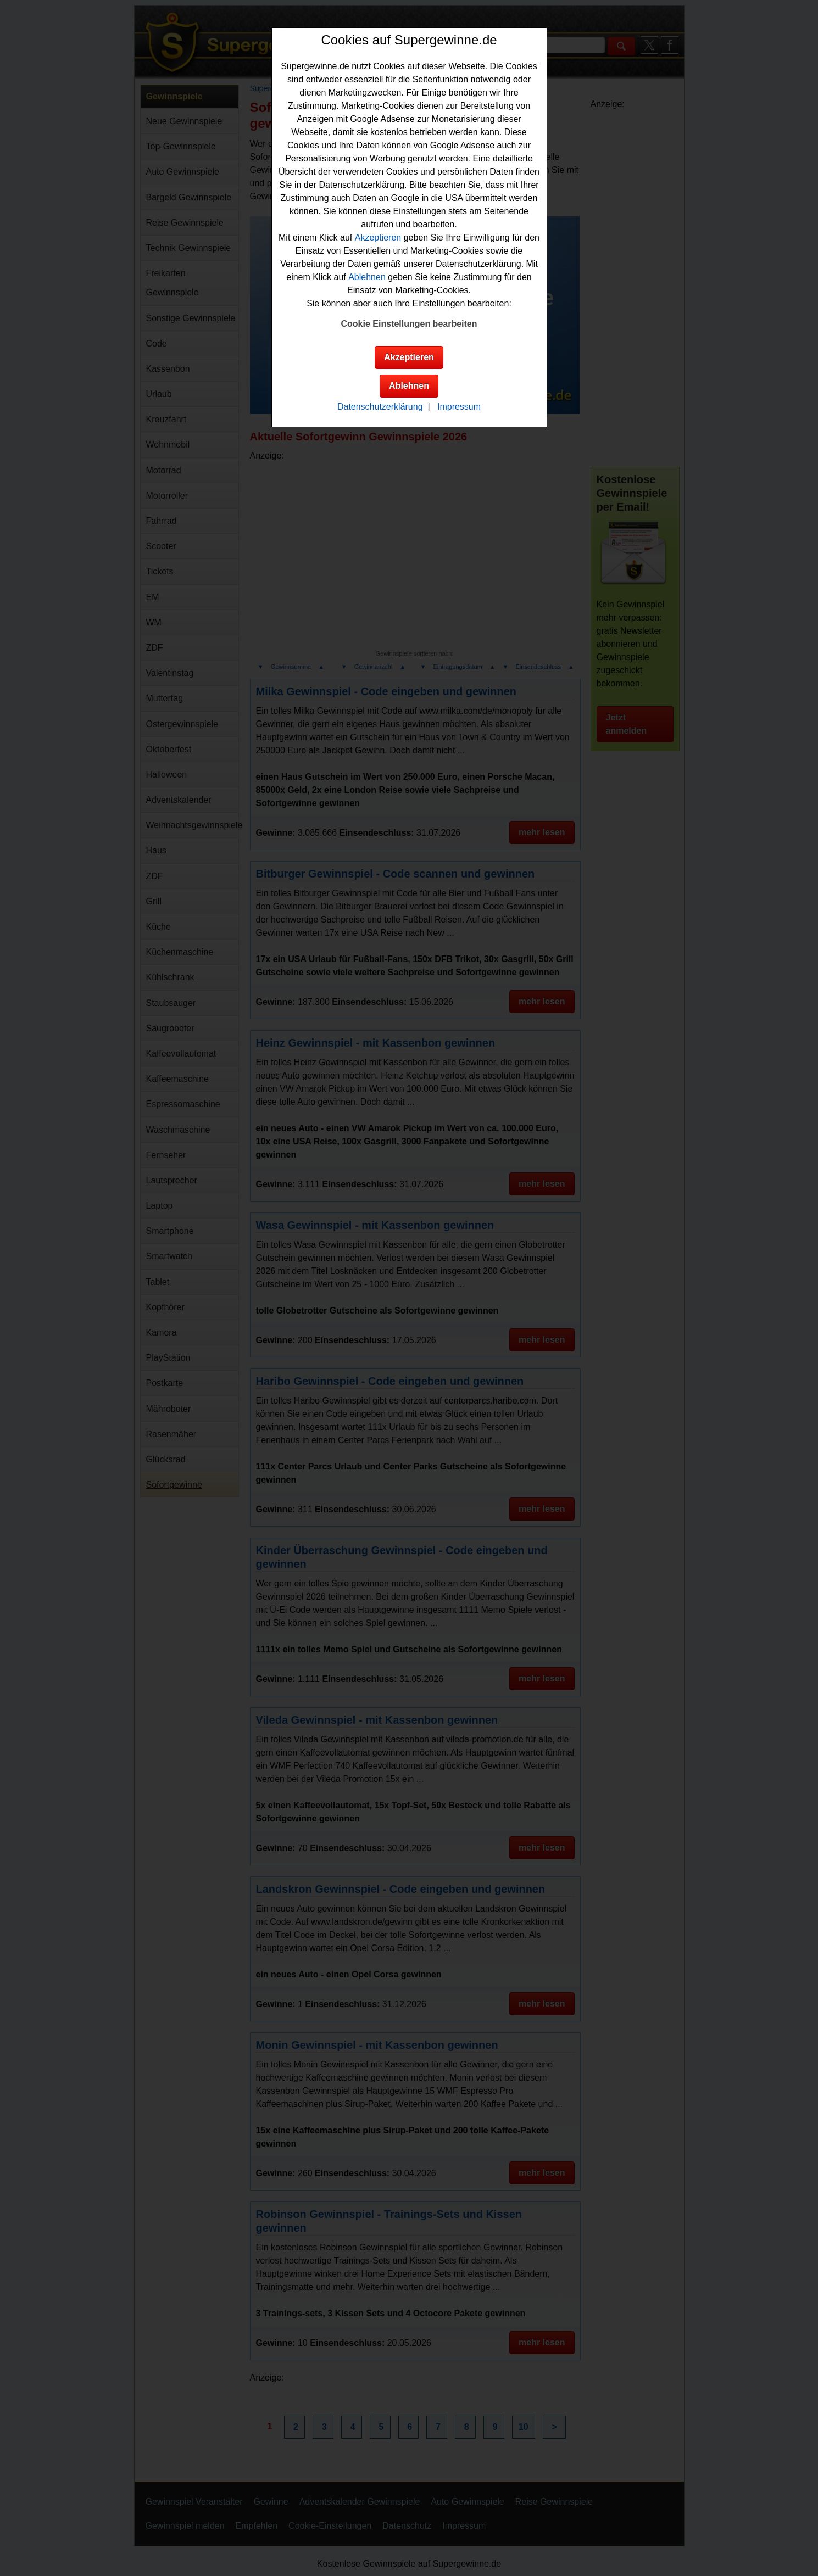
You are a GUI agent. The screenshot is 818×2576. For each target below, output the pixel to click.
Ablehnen (367, 277)
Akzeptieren (378, 237)
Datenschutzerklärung (380, 406)
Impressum (459, 406)
